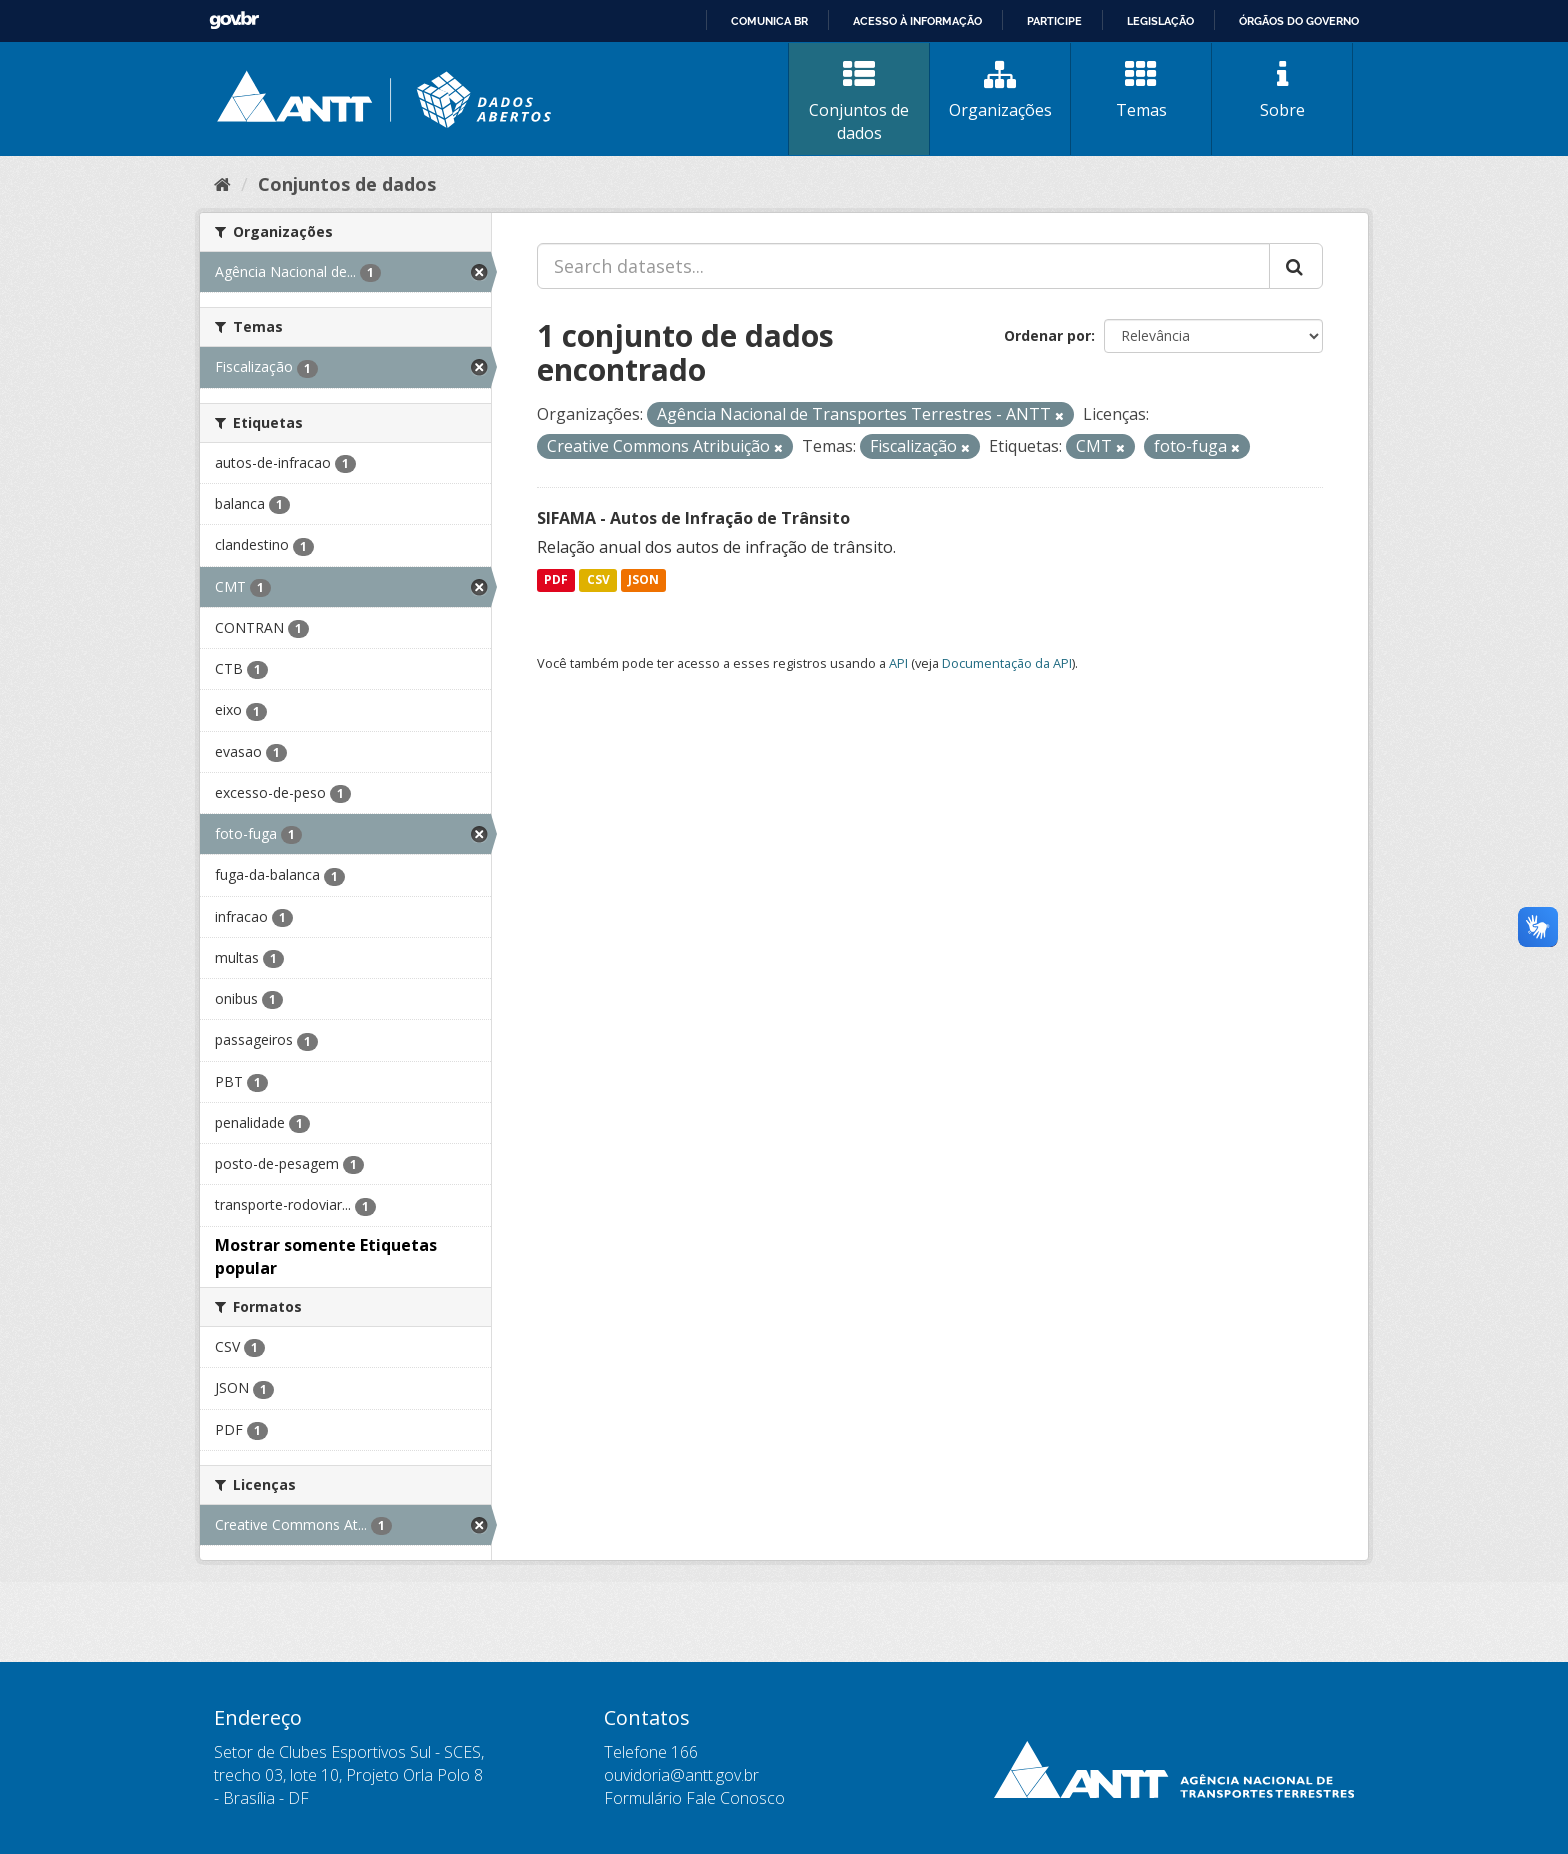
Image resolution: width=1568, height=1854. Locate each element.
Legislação (1160, 21)
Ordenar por (1047, 335)
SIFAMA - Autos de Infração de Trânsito (693, 518)
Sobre (1282, 90)
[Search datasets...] (903, 266)
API (898, 663)
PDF (556, 580)
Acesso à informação (917, 21)
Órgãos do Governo (1299, 21)
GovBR (234, 20)
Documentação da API (1007, 663)
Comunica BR (769, 21)
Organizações (1000, 90)
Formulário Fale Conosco (694, 1798)
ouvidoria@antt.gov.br (681, 1775)
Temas (1141, 90)
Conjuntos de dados (859, 101)
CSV (598, 580)
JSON (643, 580)
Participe (1054, 21)
